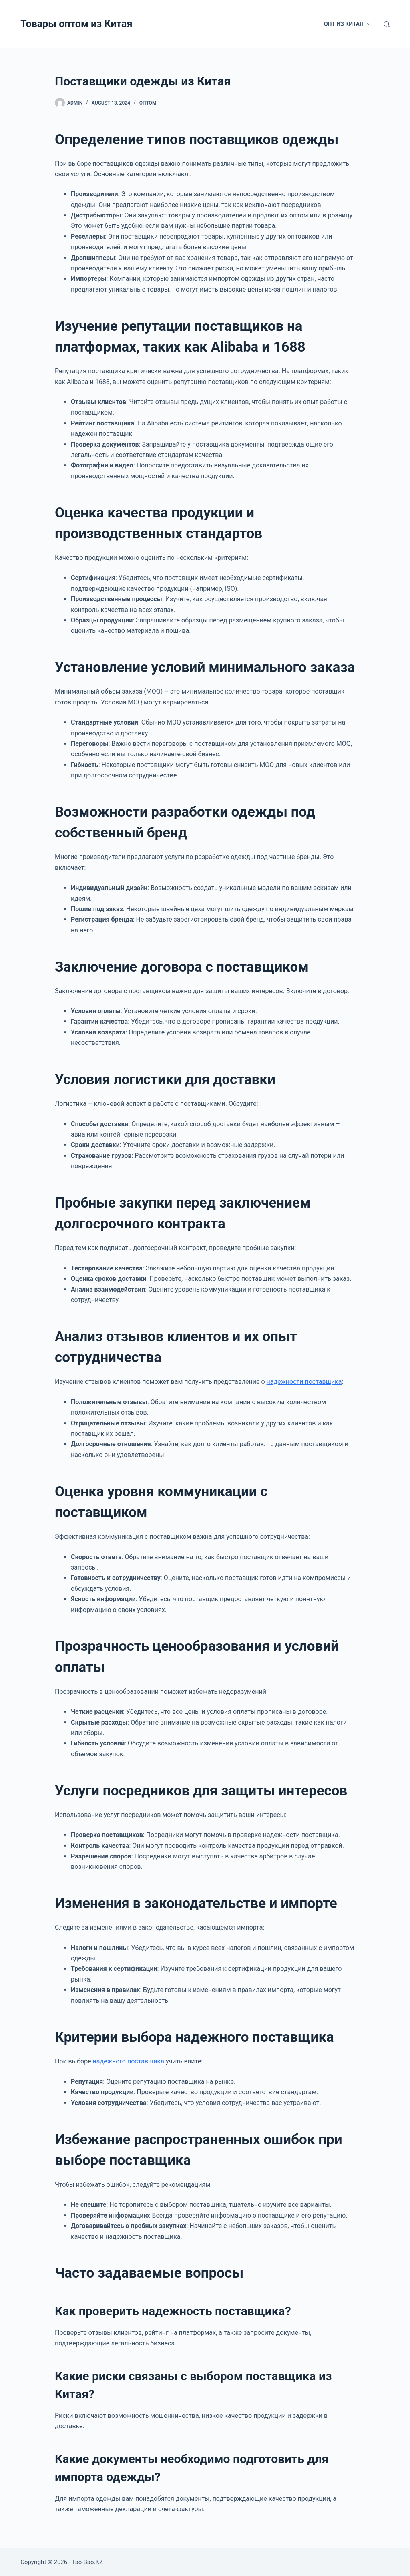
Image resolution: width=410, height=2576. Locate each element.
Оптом (148, 103)
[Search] (387, 24)
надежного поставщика (128, 2061)
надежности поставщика (304, 1381)
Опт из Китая (349, 24)
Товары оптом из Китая (76, 24)
